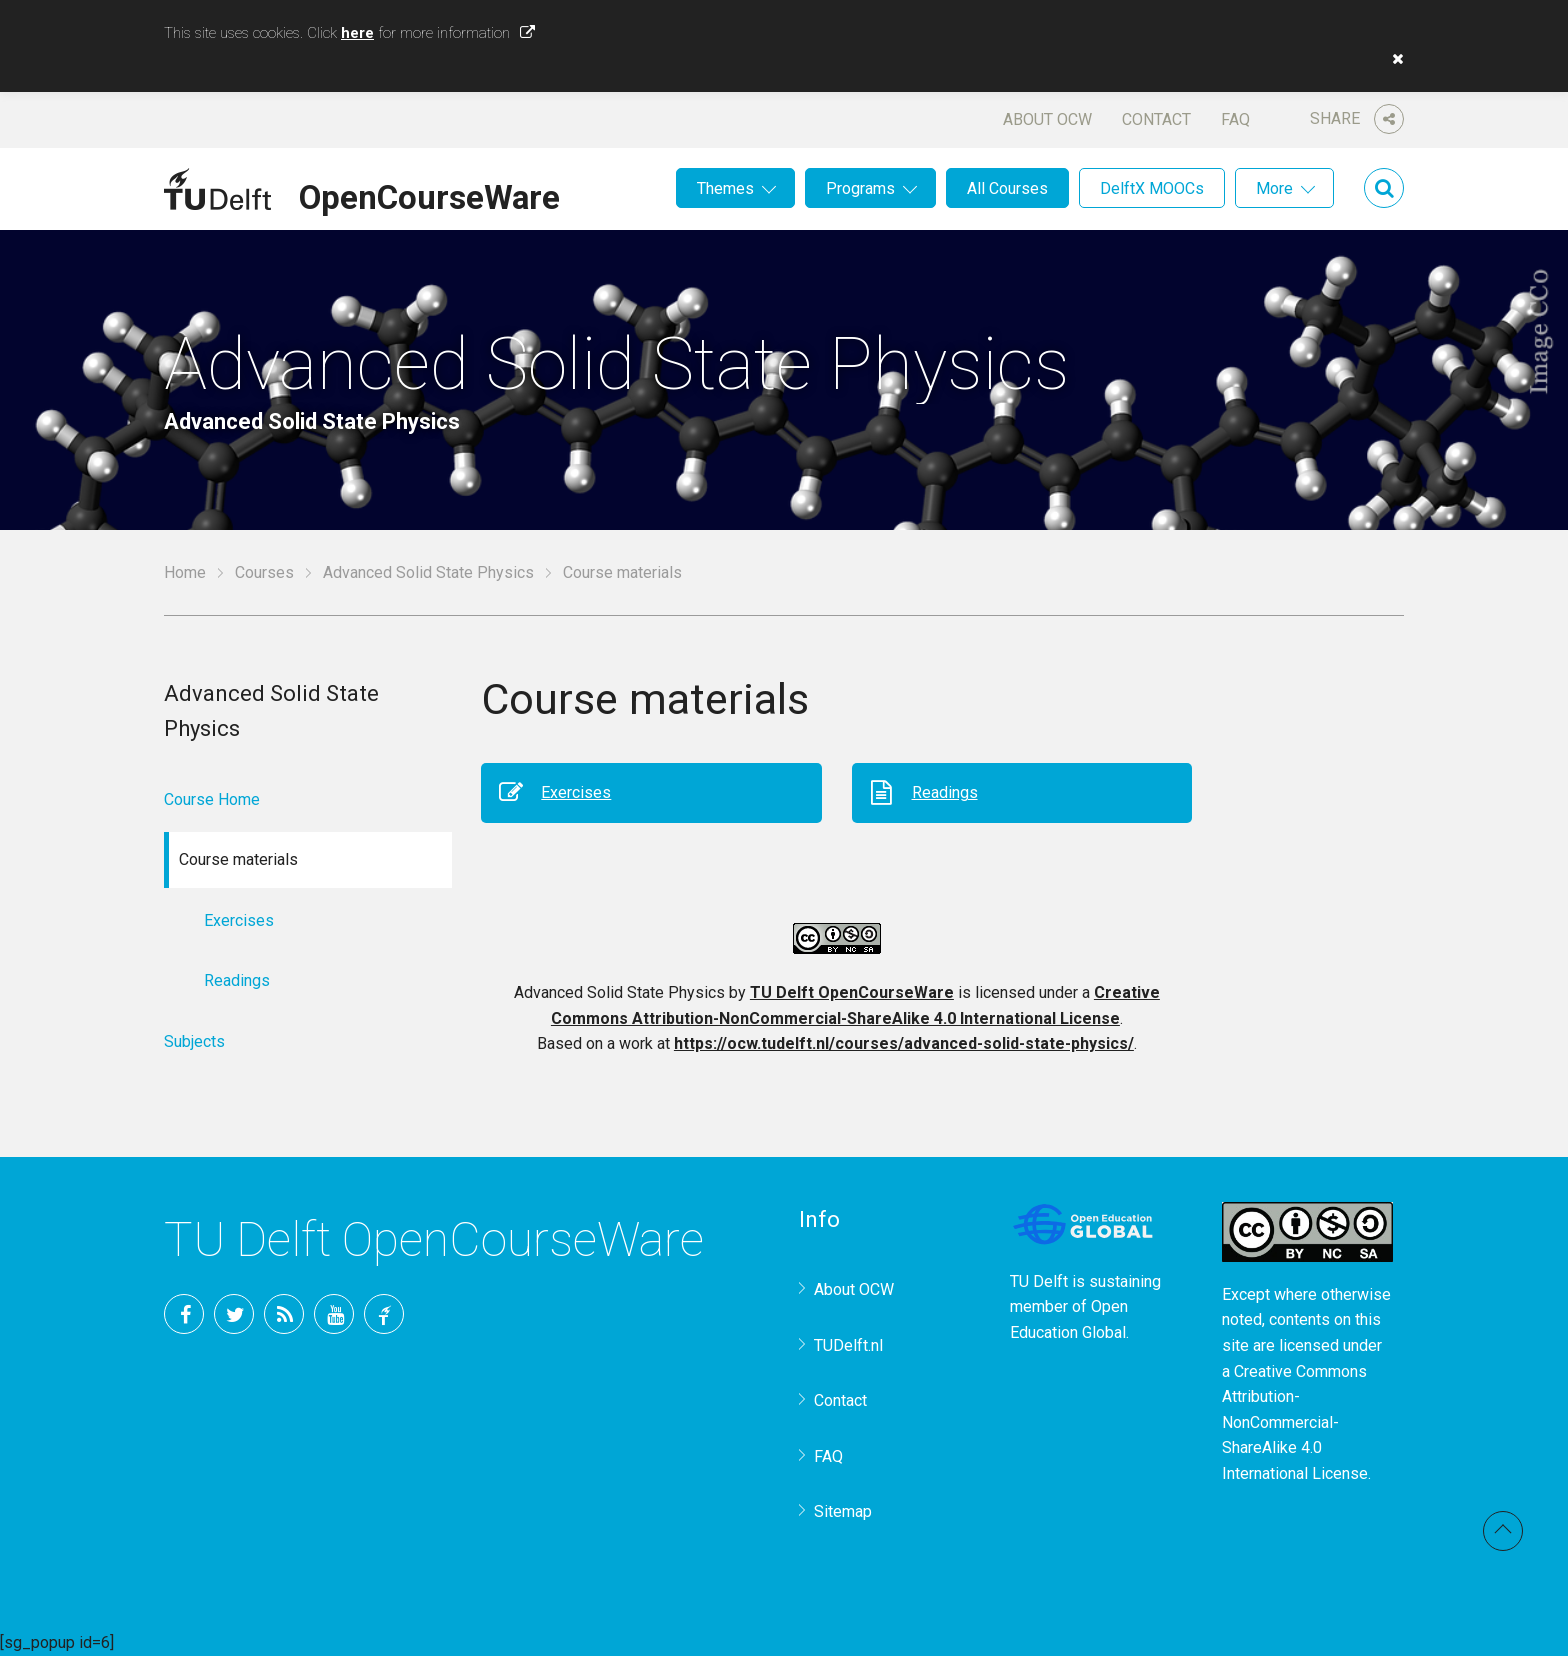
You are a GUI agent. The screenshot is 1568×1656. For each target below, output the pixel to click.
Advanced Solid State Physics (428, 572)
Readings (945, 792)
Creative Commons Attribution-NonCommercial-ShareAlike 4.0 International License (1295, 1422)
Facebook (184, 1314)
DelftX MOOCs (1152, 188)
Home (185, 572)
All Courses (1007, 188)
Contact (1156, 119)
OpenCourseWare (429, 194)
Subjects (194, 1041)
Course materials (622, 572)
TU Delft (384, 1314)
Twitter (234, 1314)
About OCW (1047, 119)
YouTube (334, 1314)
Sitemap (843, 1511)
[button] (1393, 59)
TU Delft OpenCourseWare (852, 992)
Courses (264, 572)
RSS (284, 1314)
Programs (860, 188)
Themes (725, 188)
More (1274, 188)
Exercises (576, 792)
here (357, 33)
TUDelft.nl (848, 1345)
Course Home (212, 799)
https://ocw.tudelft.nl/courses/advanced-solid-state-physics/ (904, 1043)
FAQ (1235, 119)
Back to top (1503, 1531)
